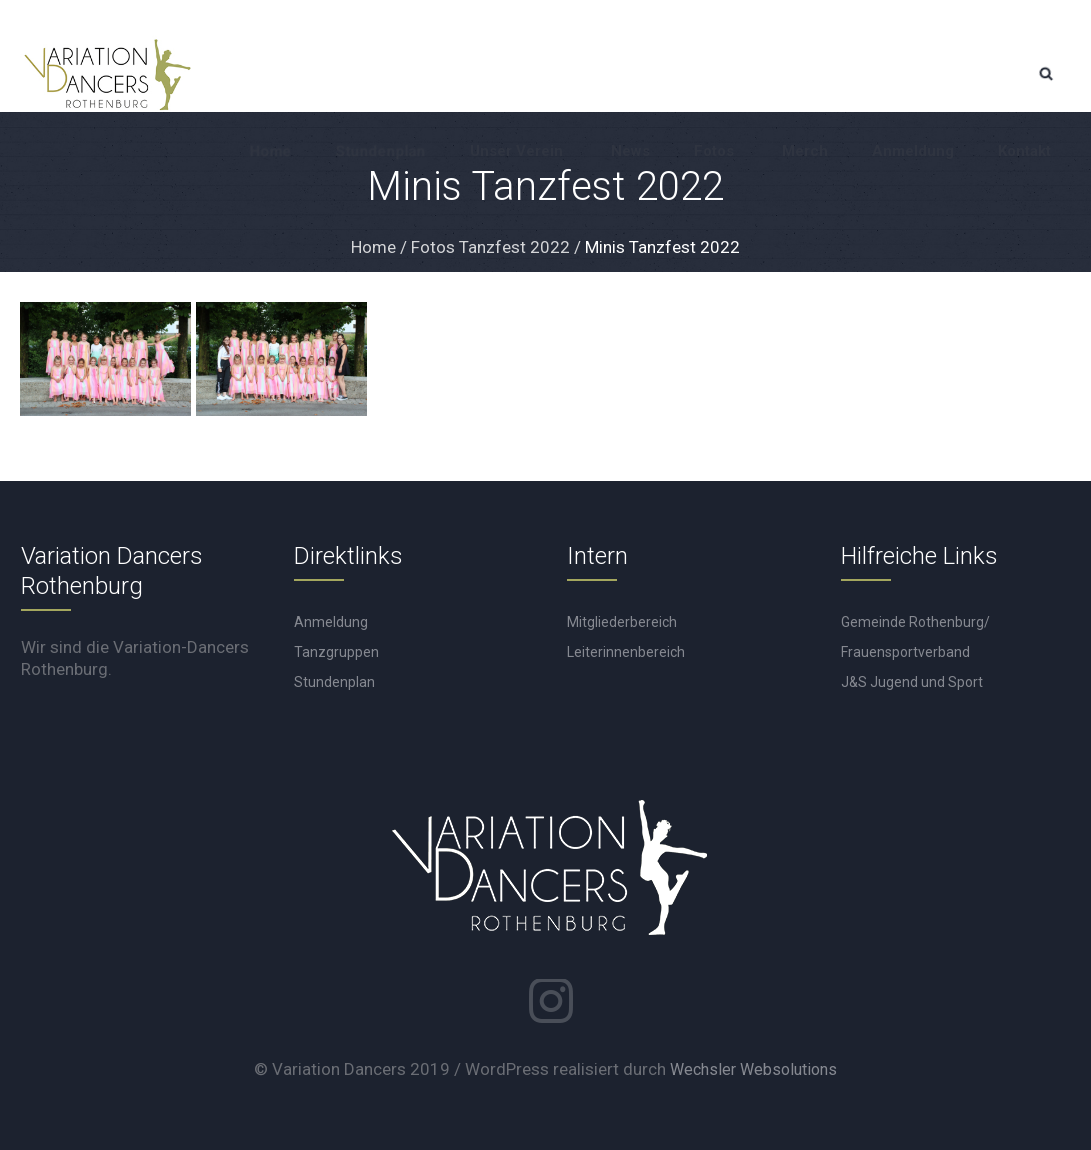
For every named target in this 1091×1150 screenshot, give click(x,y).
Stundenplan (334, 682)
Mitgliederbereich (622, 622)
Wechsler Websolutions (753, 1069)
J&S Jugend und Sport (912, 682)
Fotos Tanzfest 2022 (490, 247)
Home (373, 247)
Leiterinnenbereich (626, 652)
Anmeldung (331, 622)
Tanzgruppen (336, 652)
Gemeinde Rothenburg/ (915, 622)
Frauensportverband (905, 652)
